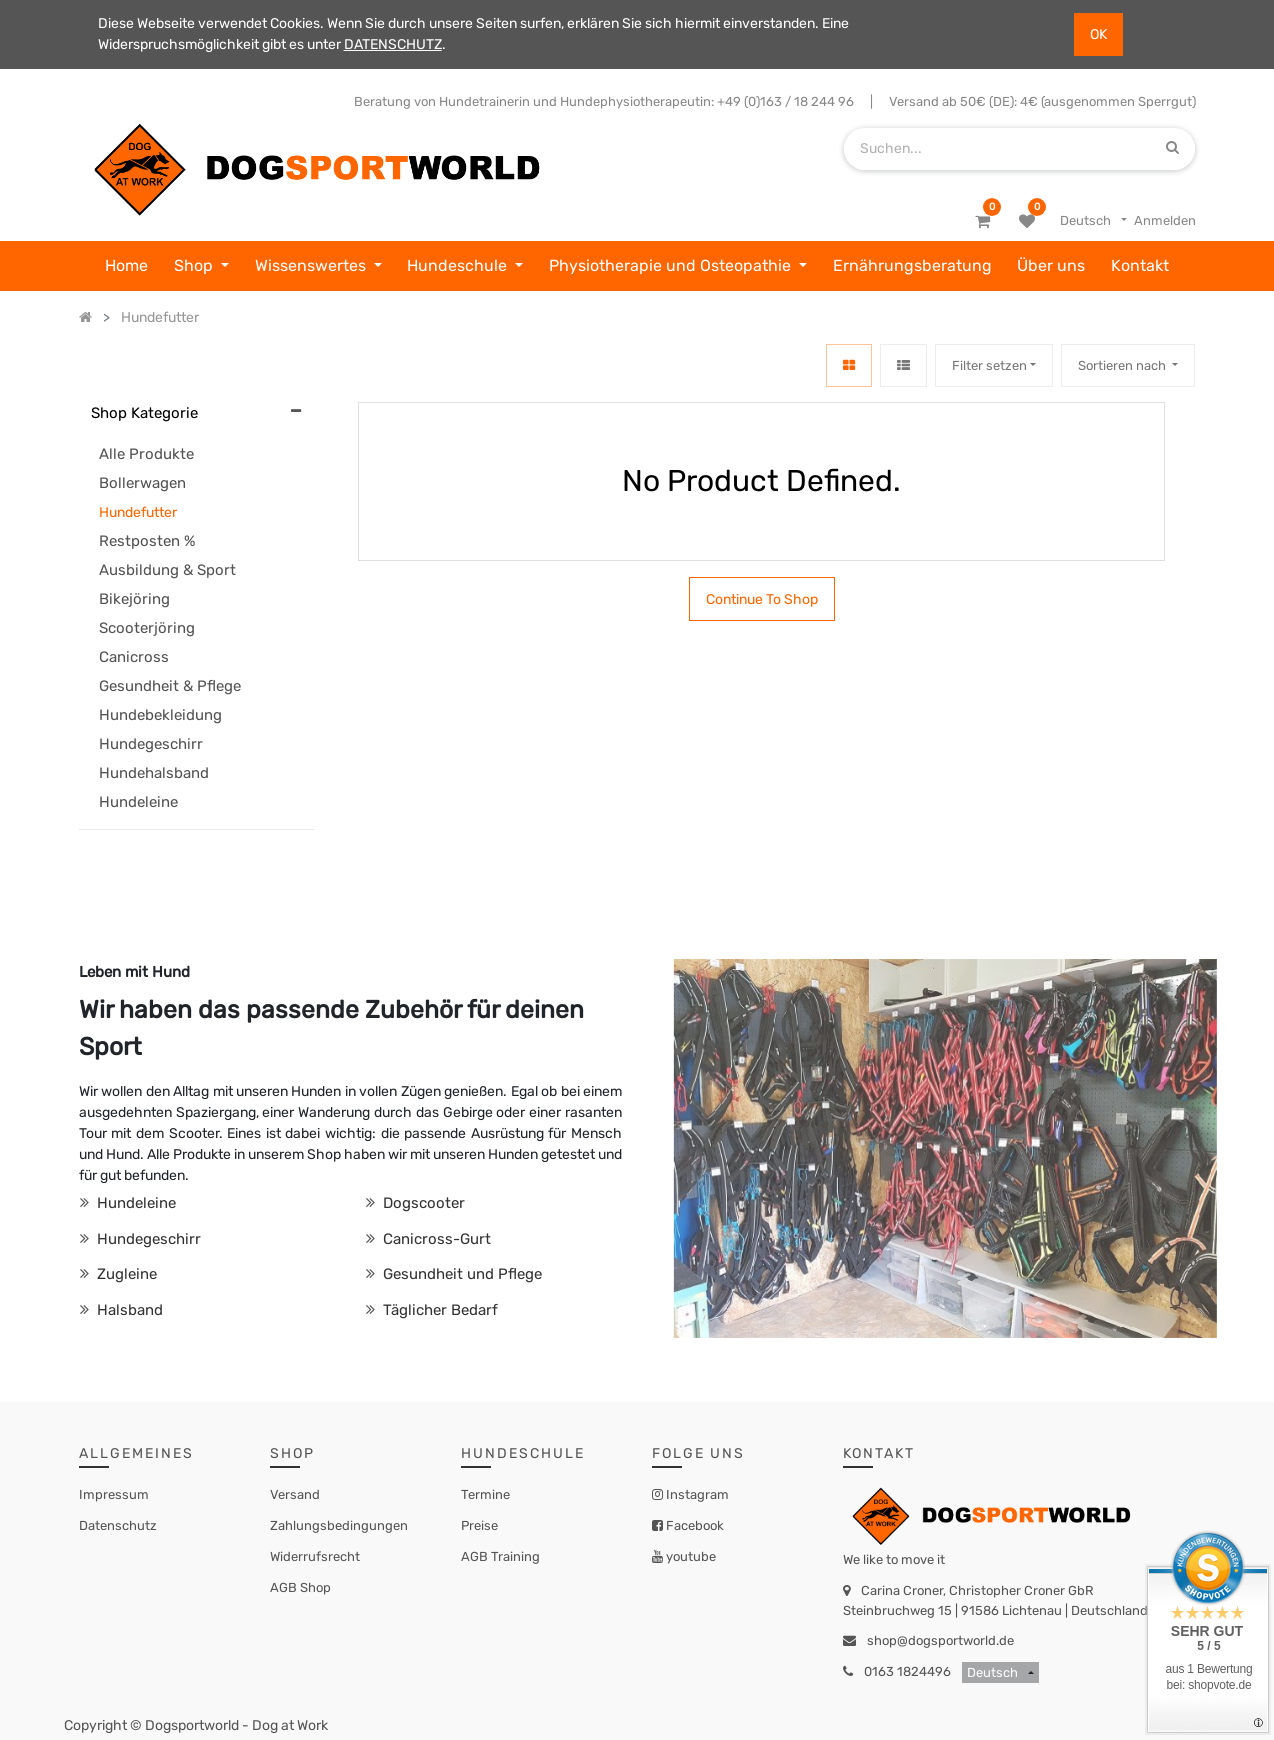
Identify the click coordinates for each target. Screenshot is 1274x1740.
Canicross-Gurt (435, 1239)
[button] (1128, 365)
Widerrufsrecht (315, 1556)
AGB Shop (300, 1587)
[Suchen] (1172, 148)
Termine (485, 1494)
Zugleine (125, 1274)
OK (1098, 34)
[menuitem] (126, 266)
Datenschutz (118, 1525)
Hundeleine (134, 1203)
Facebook (693, 1525)
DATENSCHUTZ (393, 44)
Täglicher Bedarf (438, 1310)
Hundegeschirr (147, 1239)
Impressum (114, 1494)
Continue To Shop (762, 599)
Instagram (696, 1494)
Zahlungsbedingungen (339, 1525)
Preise (479, 1525)
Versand (295, 1494)
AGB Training (500, 1556)
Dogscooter (422, 1203)
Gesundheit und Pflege (460, 1274)
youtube (689, 1556)
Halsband (128, 1310)
